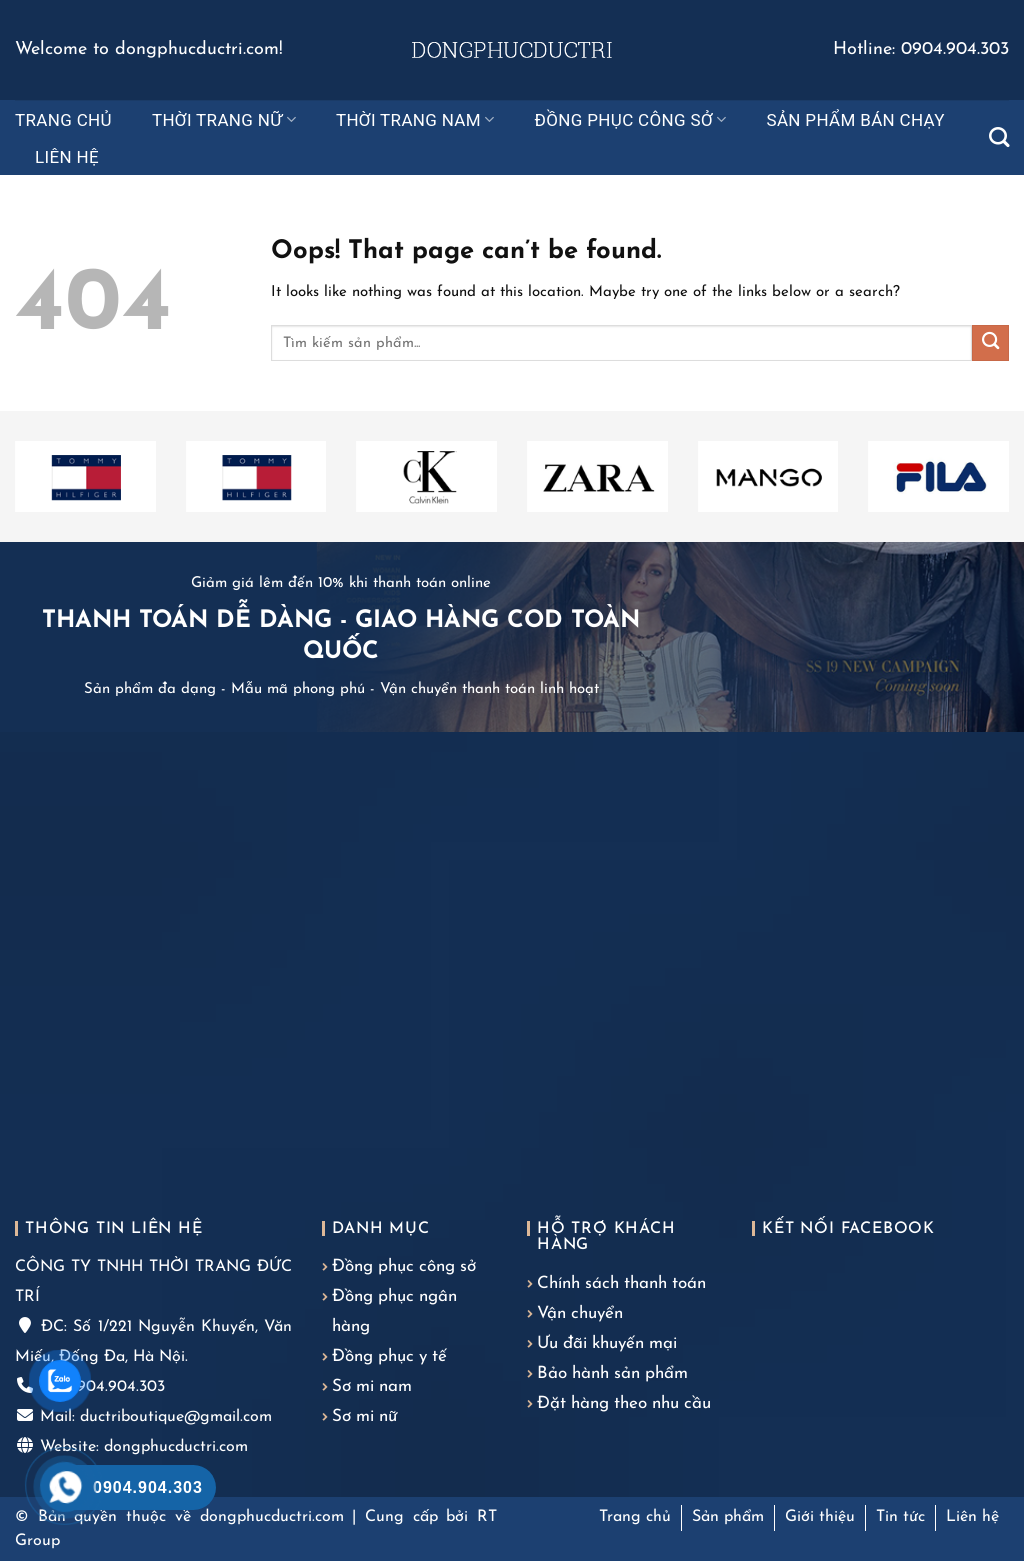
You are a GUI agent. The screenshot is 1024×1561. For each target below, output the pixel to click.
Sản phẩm (728, 1517)
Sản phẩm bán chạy (855, 120)
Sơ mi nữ (364, 1416)
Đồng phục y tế (389, 1356)
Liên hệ (67, 157)
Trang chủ (63, 120)
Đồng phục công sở (631, 120)
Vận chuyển (580, 1313)
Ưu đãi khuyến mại (607, 1343)
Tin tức (900, 1517)
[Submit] (990, 343)
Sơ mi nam (372, 1386)
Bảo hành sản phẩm (612, 1373)
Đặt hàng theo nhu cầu (624, 1403)
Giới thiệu (820, 1517)
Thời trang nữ (224, 120)
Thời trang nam (415, 120)
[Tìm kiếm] (999, 137)
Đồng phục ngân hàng (394, 1311)
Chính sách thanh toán (621, 1283)
